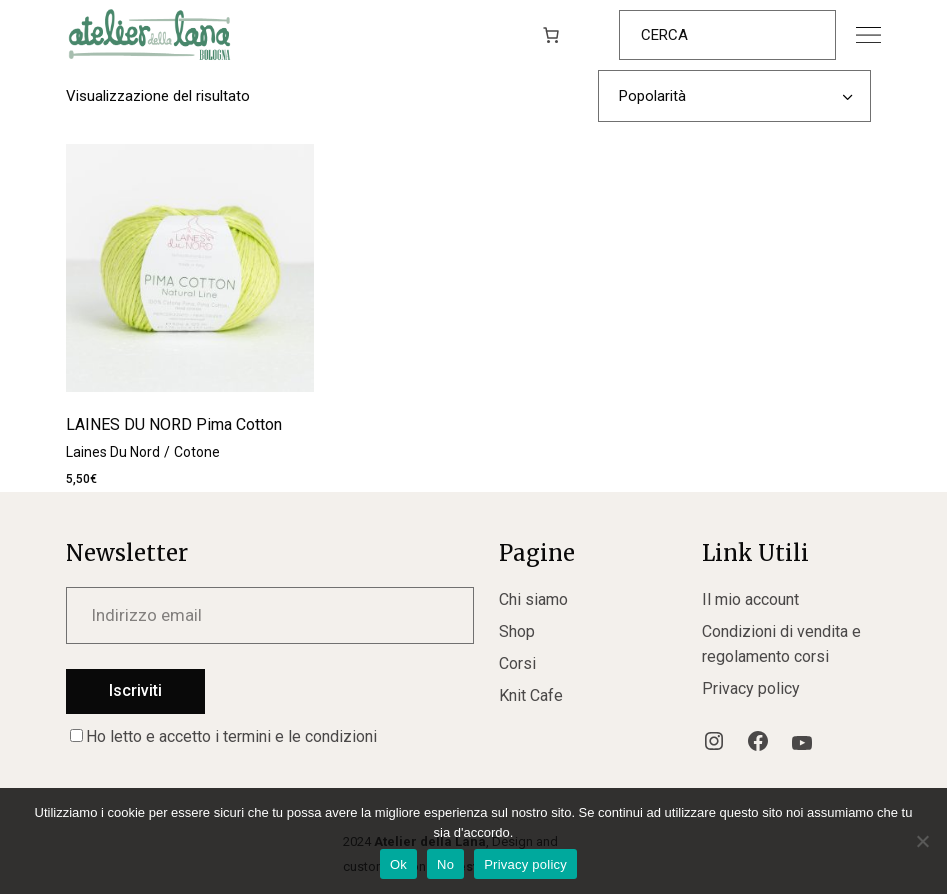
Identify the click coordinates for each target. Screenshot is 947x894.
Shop (517, 631)
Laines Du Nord (113, 452)
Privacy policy (751, 688)
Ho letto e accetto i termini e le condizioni (223, 736)
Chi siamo (533, 599)
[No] (922, 841)
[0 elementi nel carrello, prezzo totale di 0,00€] (551, 35)
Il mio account (750, 599)
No (445, 864)
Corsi (517, 663)
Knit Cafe (531, 695)
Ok (398, 864)
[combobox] (734, 96)
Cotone (197, 452)
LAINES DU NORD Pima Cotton (174, 424)
